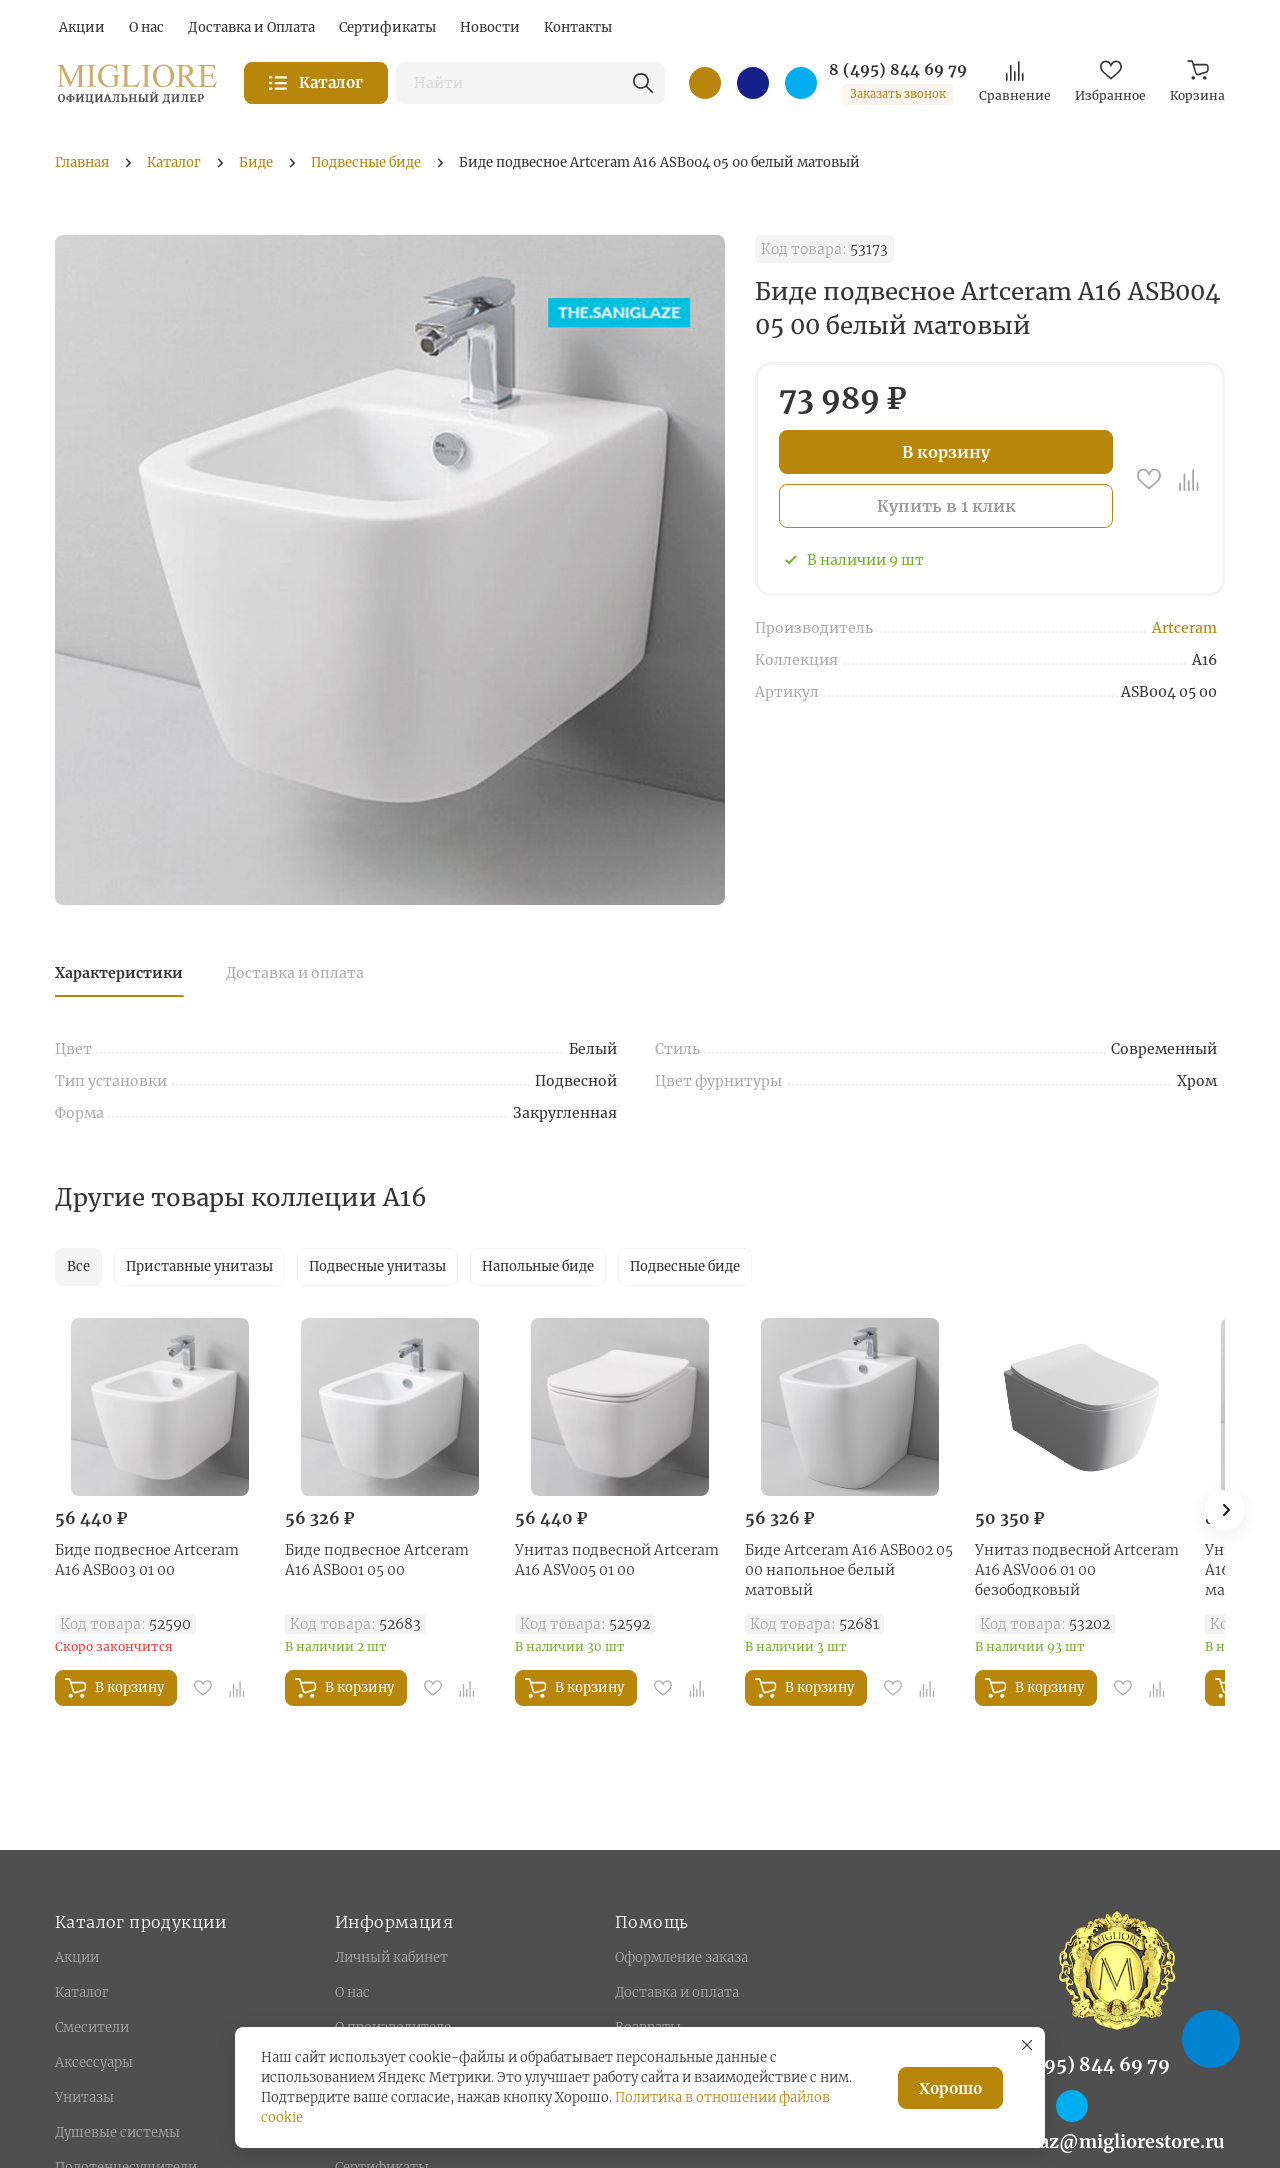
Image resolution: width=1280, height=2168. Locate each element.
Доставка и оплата (295, 973)
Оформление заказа (681, 1957)
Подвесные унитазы (377, 1266)
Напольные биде (538, 1266)
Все (78, 1266)
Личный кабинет (391, 1957)
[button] (1225, 1510)
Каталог (81, 1992)
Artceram (1184, 628)
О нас (352, 1992)
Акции (77, 1957)
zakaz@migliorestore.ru (1116, 2141)
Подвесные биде (685, 1266)
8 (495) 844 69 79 (898, 70)
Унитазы (84, 2097)
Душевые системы (117, 2132)
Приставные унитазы (199, 1266)
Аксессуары (94, 2062)
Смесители (92, 2027)
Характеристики (119, 973)
